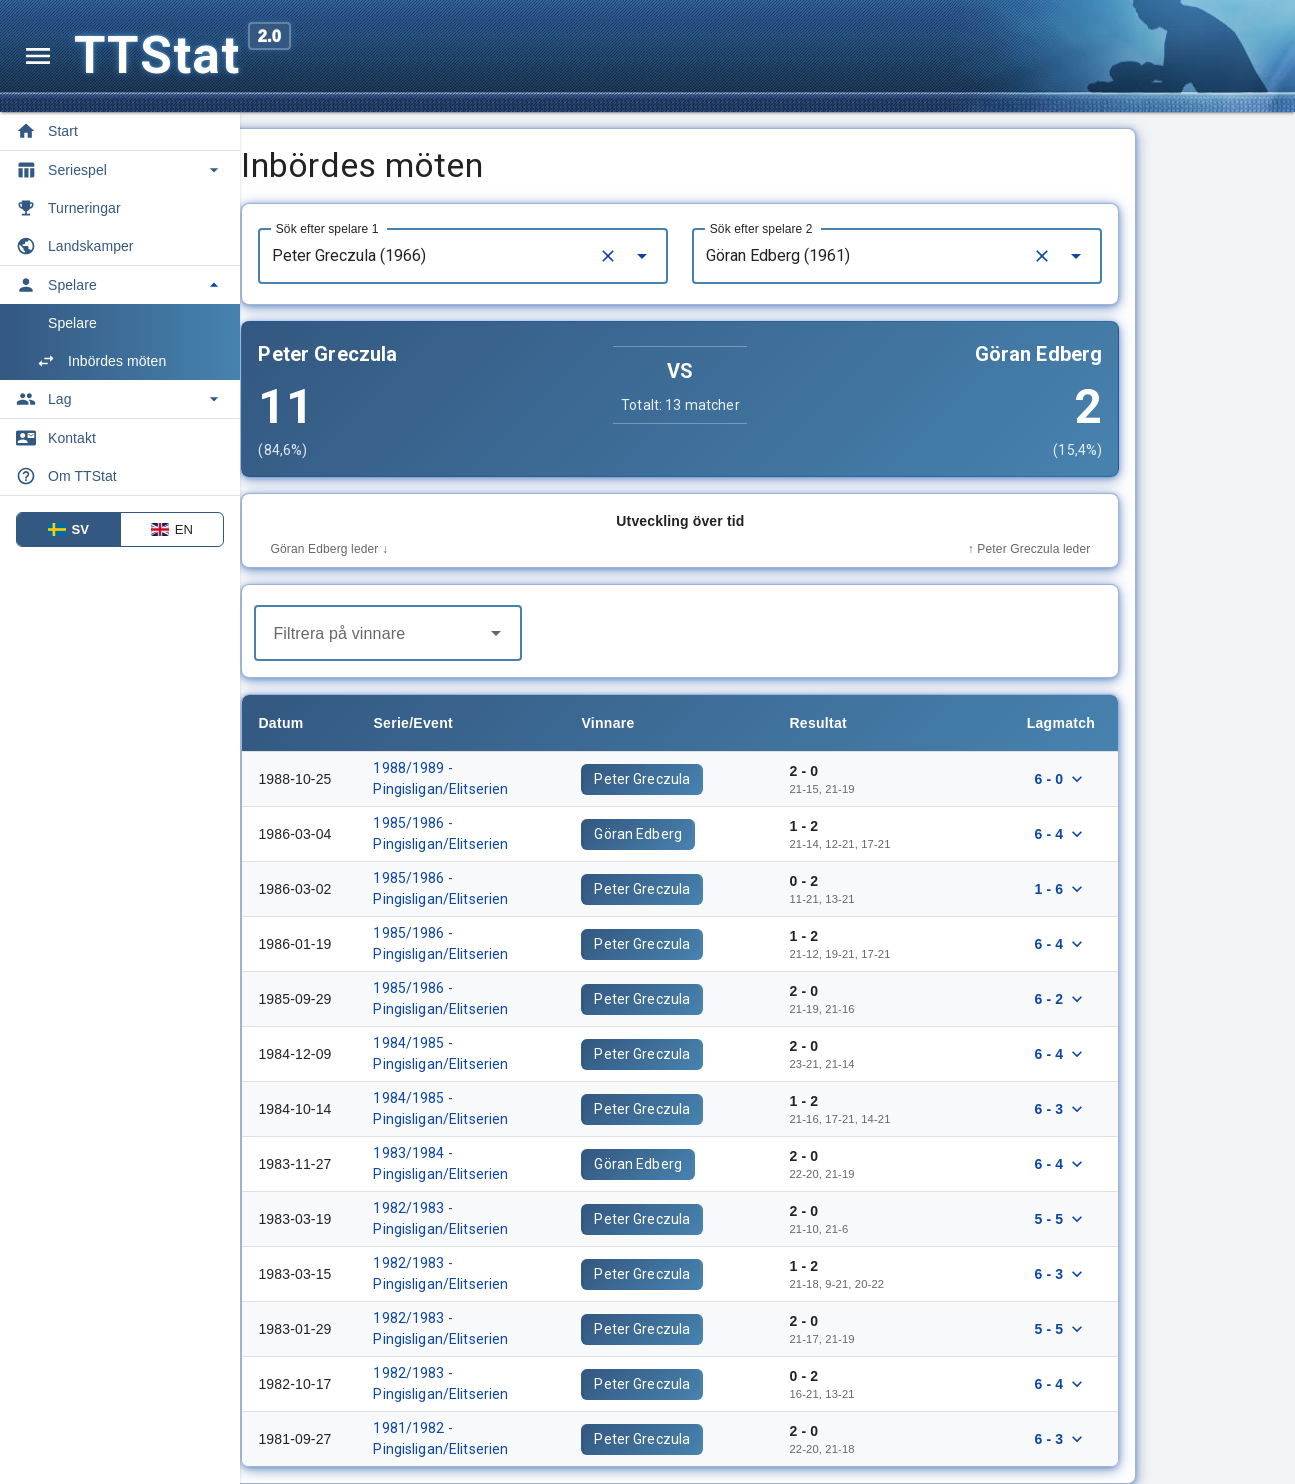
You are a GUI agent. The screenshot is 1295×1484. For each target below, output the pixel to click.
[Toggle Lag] (120, 399)
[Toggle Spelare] (120, 285)
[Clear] (696, 256)
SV (69, 529)
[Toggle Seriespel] (120, 170)
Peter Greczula (730, 779)
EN (172, 529)
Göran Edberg (726, 834)
